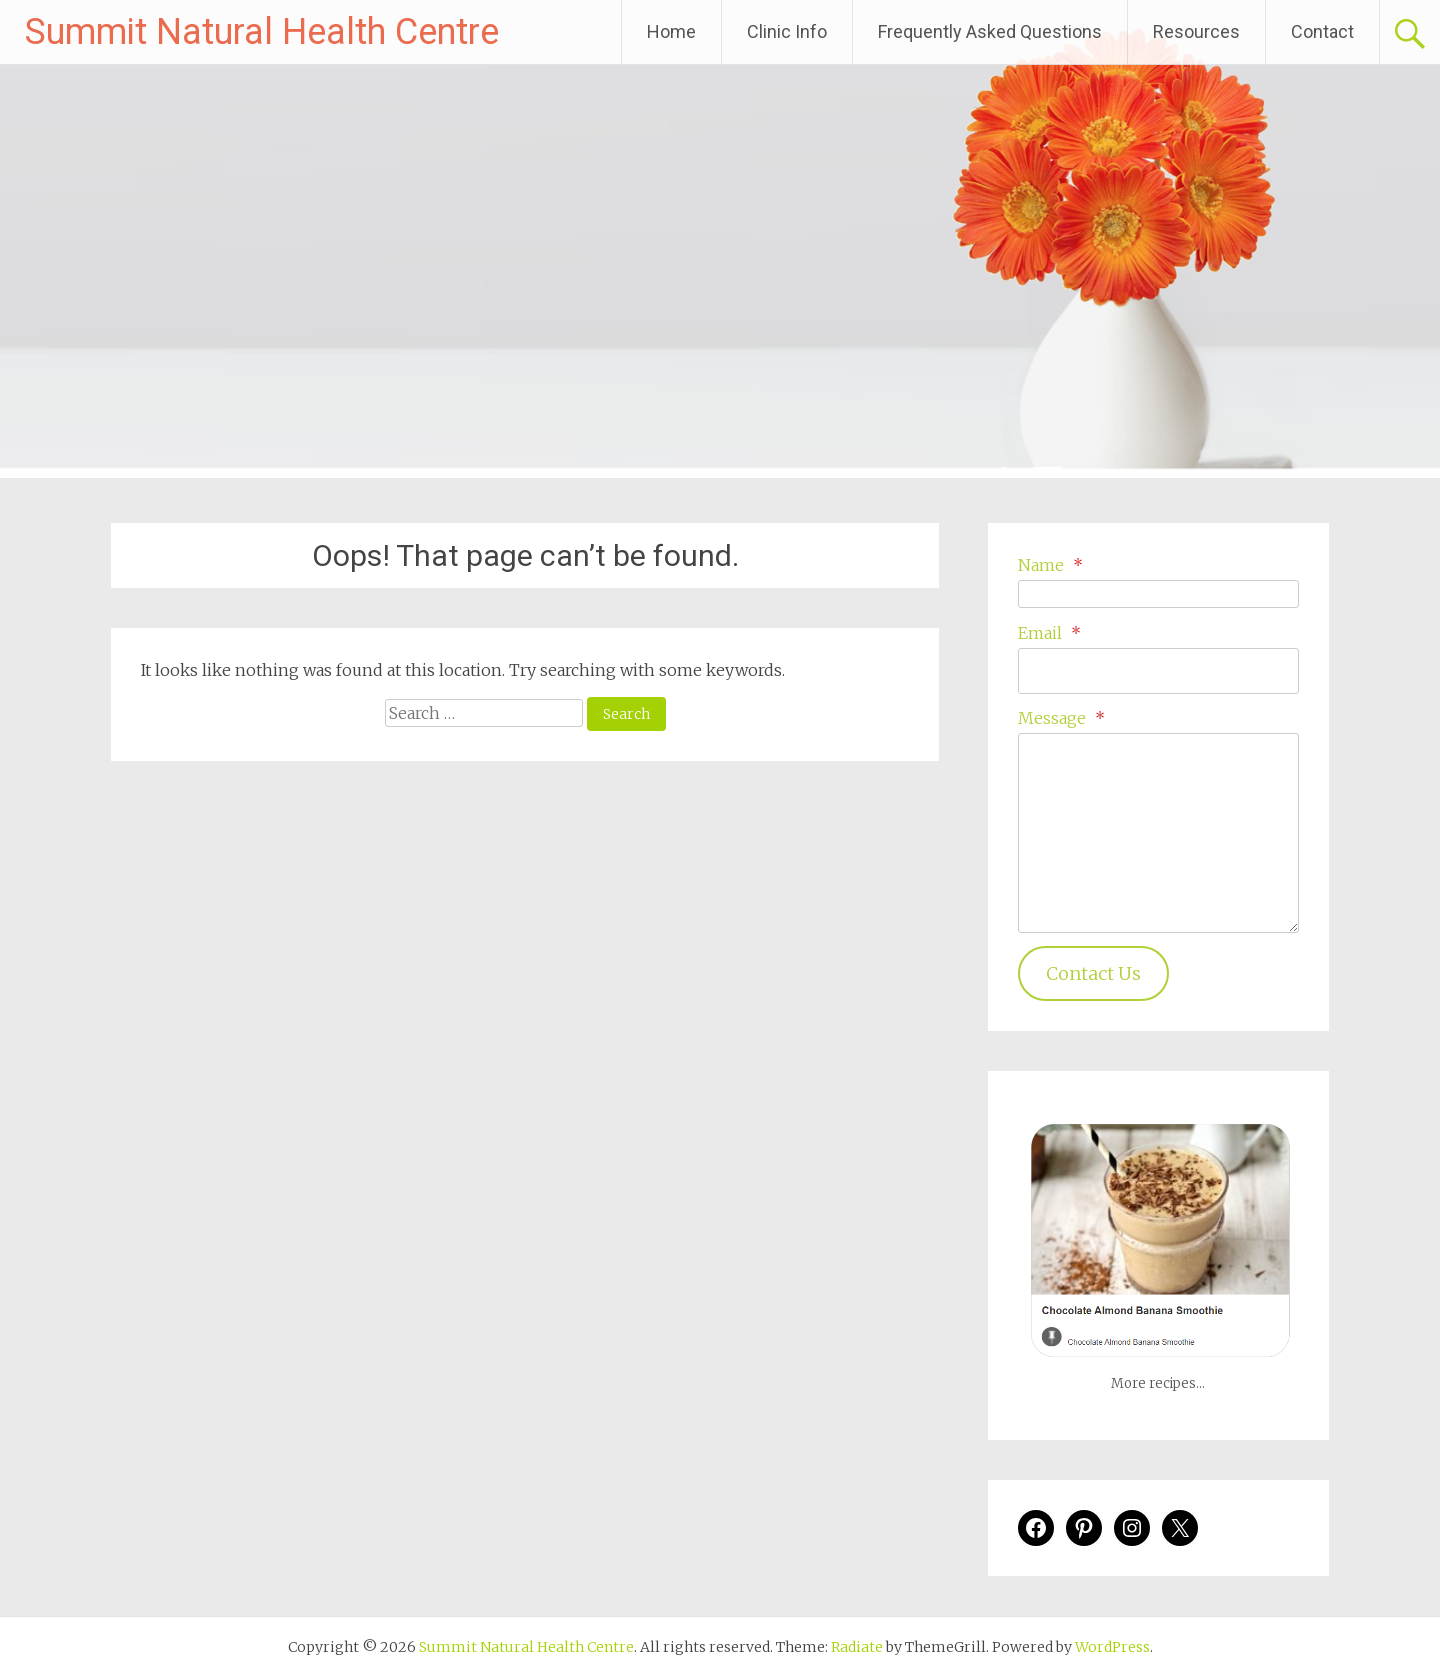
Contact (1322, 31)
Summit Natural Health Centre (262, 32)
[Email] (1158, 671)
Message (1061, 718)
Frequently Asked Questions (990, 31)
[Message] (1158, 833)
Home (671, 31)
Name (1050, 565)
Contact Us (1093, 973)
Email (1049, 633)
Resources (1196, 31)
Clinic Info (787, 31)
